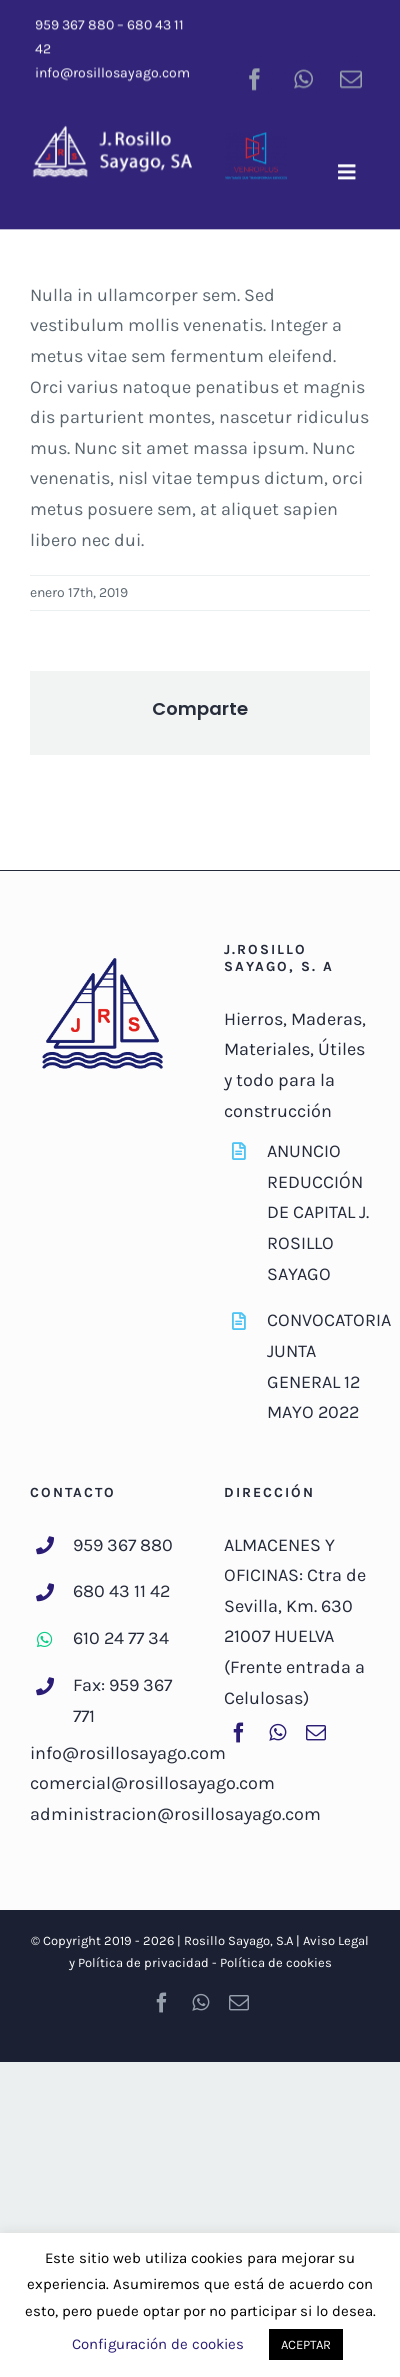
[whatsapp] (303, 77)
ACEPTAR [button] (306, 2344)
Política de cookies (276, 1962)
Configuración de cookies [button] (158, 2344)
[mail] (351, 77)
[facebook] (255, 77)
